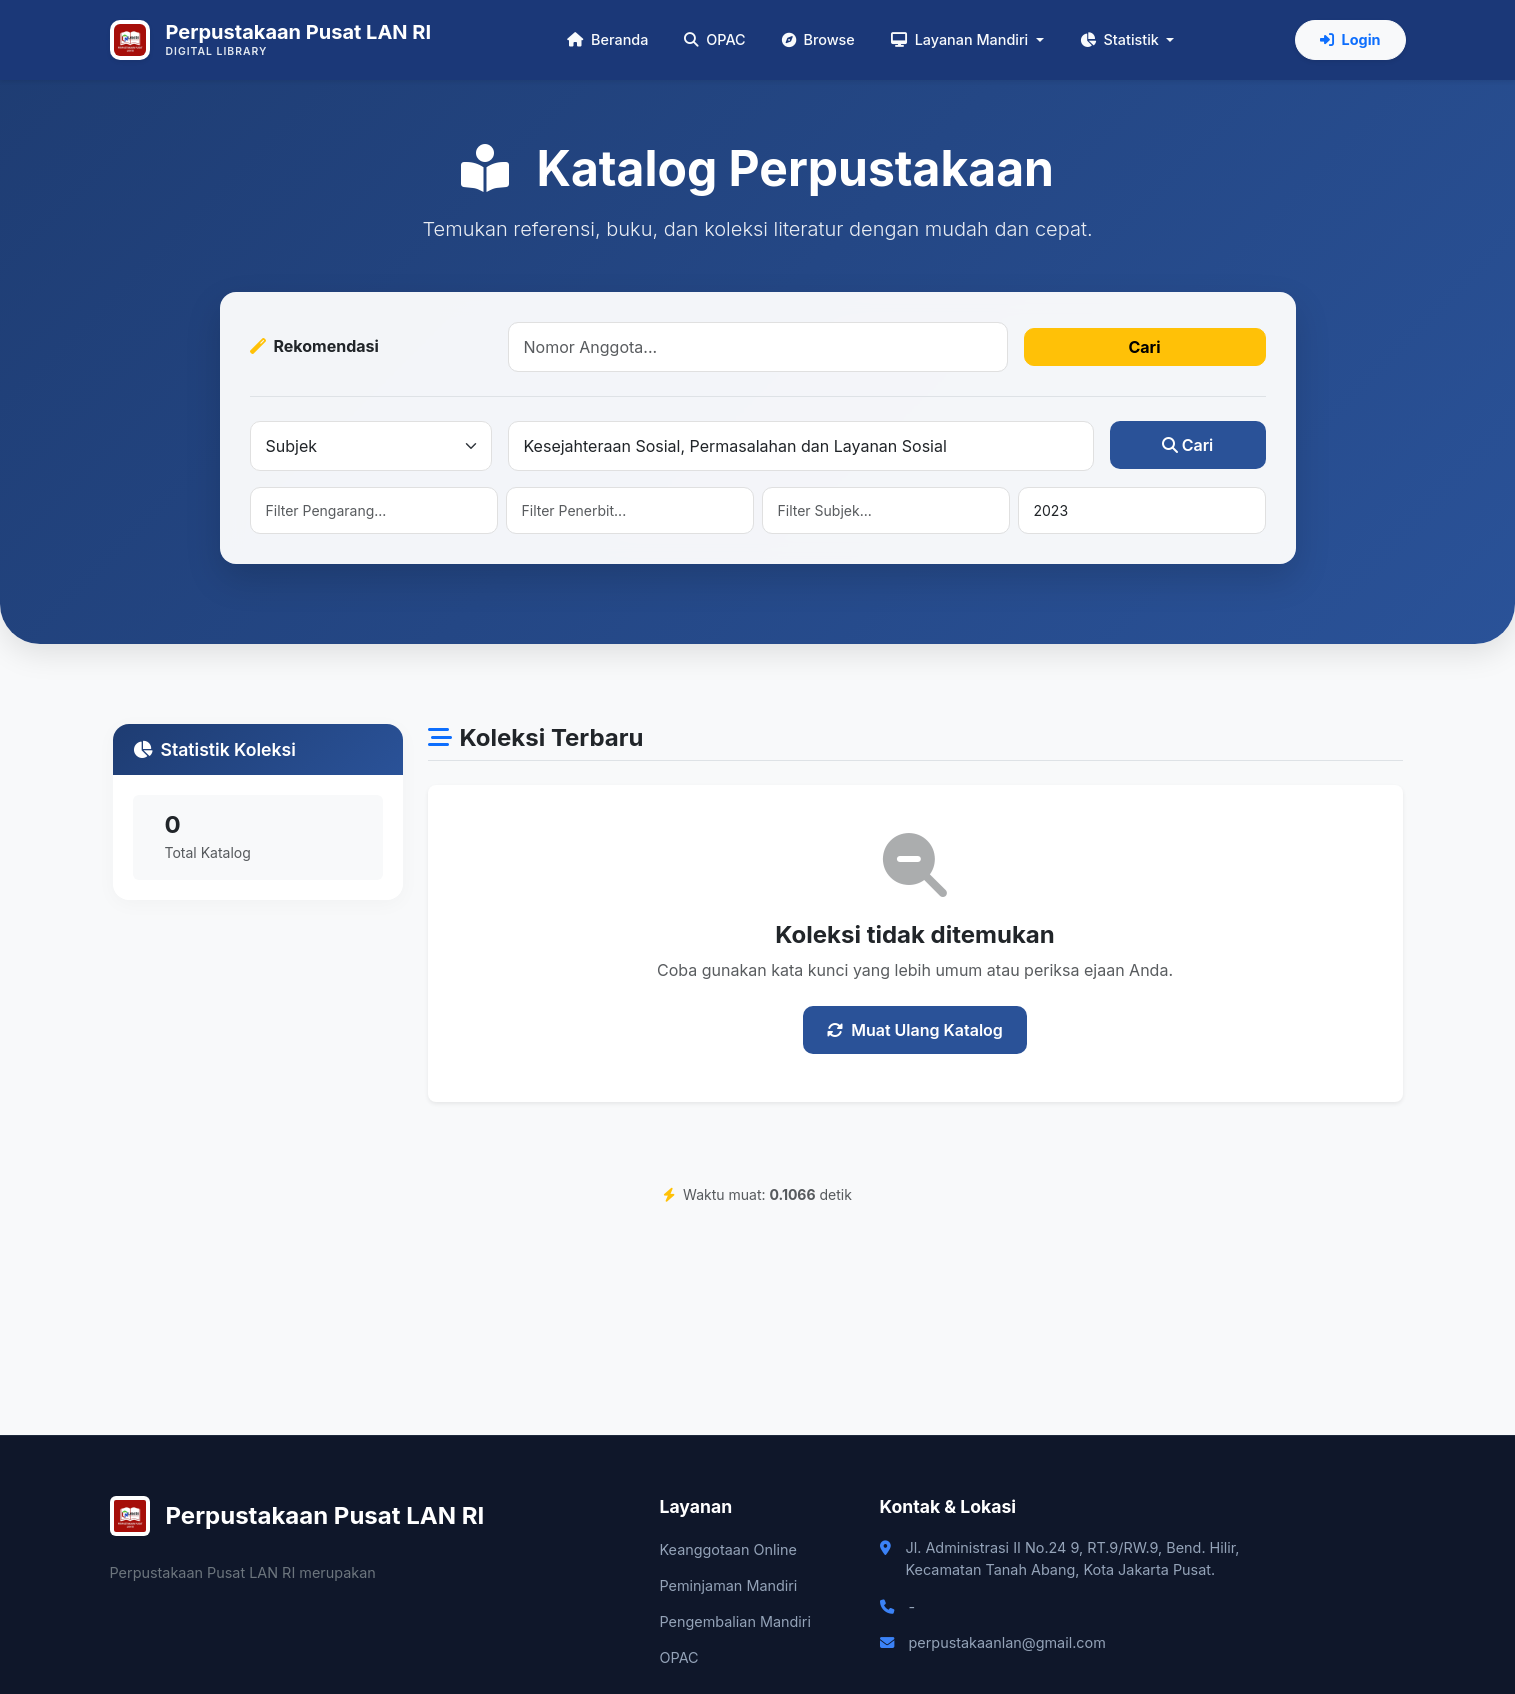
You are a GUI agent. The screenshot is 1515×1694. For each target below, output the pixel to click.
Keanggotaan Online (728, 1549)
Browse (818, 39)
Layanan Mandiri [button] (961, 39)
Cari (1144, 347)
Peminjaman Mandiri (729, 1585)
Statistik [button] (1121, 39)
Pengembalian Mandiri (735, 1621)
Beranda (607, 39)
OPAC (714, 39)
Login (1350, 39)
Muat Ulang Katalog (915, 1030)
